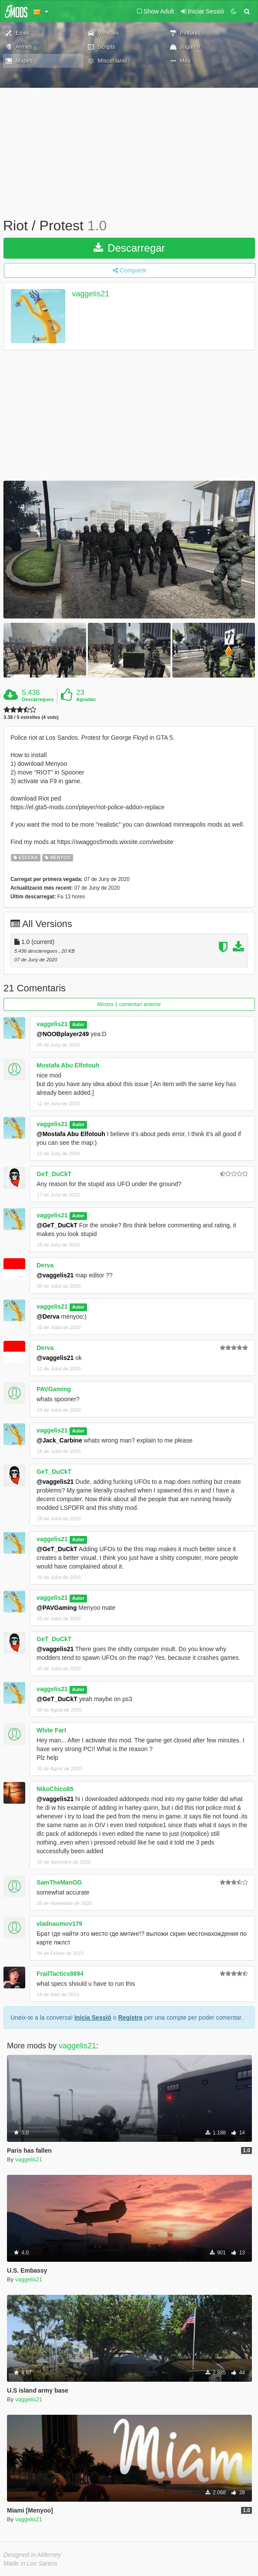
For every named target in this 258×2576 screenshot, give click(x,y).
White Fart (51, 1730)
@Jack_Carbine (59, 1440)
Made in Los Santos (30, 2563)
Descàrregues (38, 699)
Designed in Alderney (32, 2554)
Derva (45, 1265)
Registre (130, 2017)
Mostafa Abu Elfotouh (68, 1065)
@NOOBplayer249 (63, 1033)
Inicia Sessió (92, 2017)
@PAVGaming (57, 1607)
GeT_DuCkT (54, 1173)
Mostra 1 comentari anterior (129, 1004)
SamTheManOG (59, 1882)
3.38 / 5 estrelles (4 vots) (31, 717)
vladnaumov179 (59, 1923)
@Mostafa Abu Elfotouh (71, 1133)
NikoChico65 (55, 1788)
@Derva (48, 1316)
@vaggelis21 (55, 1275)
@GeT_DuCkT (57, 1225)
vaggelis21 (90, 293)
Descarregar (129, 248)
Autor (78, 1024)
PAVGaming (54, 1389)
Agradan (86, 699)
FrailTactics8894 (60, 1973)
